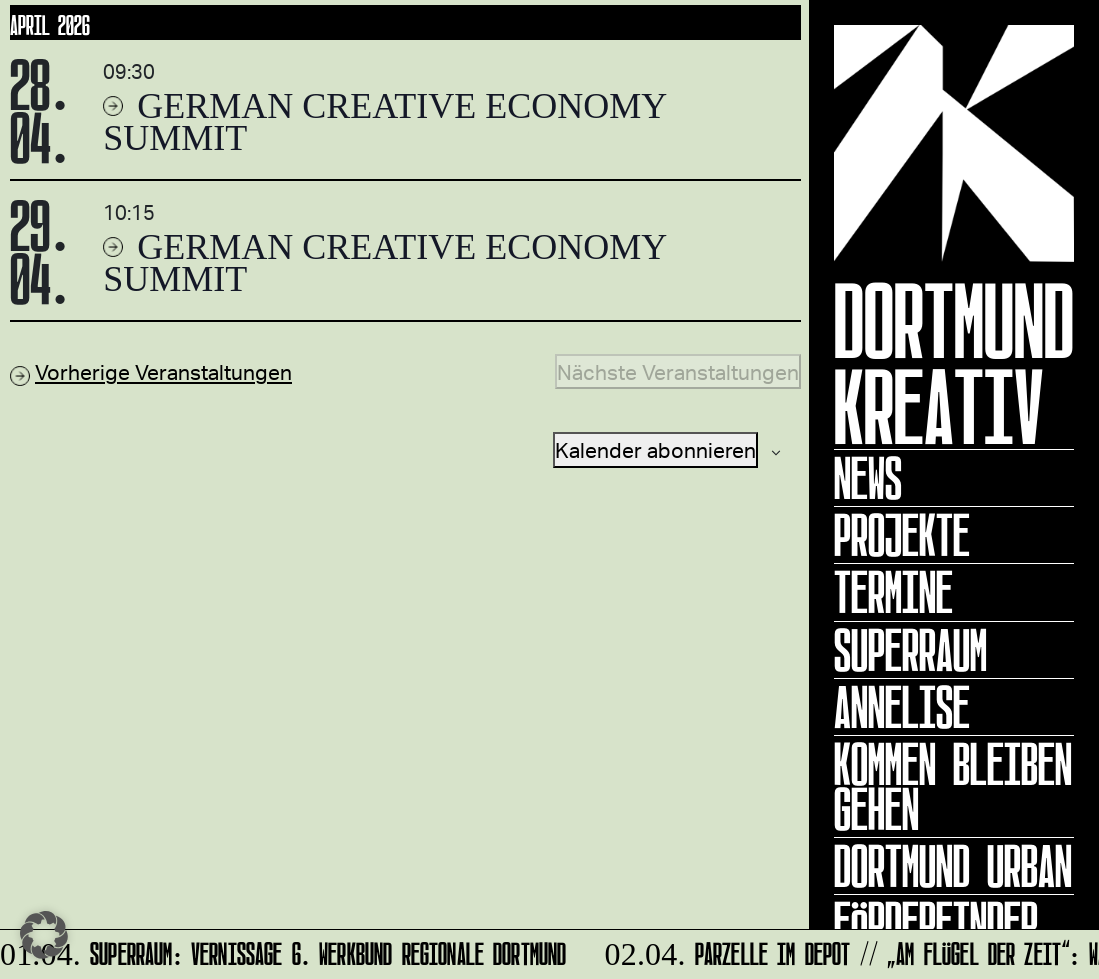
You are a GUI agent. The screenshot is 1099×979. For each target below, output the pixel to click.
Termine (893, 592)
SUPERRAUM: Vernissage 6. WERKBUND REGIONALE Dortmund (285, 950)
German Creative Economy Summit (384, 122)
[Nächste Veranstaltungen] (678, 371)
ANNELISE (902, 707)
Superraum (910, 650)
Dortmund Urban (953, 866)
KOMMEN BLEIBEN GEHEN (953, 786)
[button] (44, 935)
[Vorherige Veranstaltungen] (151, 371)
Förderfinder (936, 923)
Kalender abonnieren (655, 449)
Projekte (902, 535)
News (868, 478)
